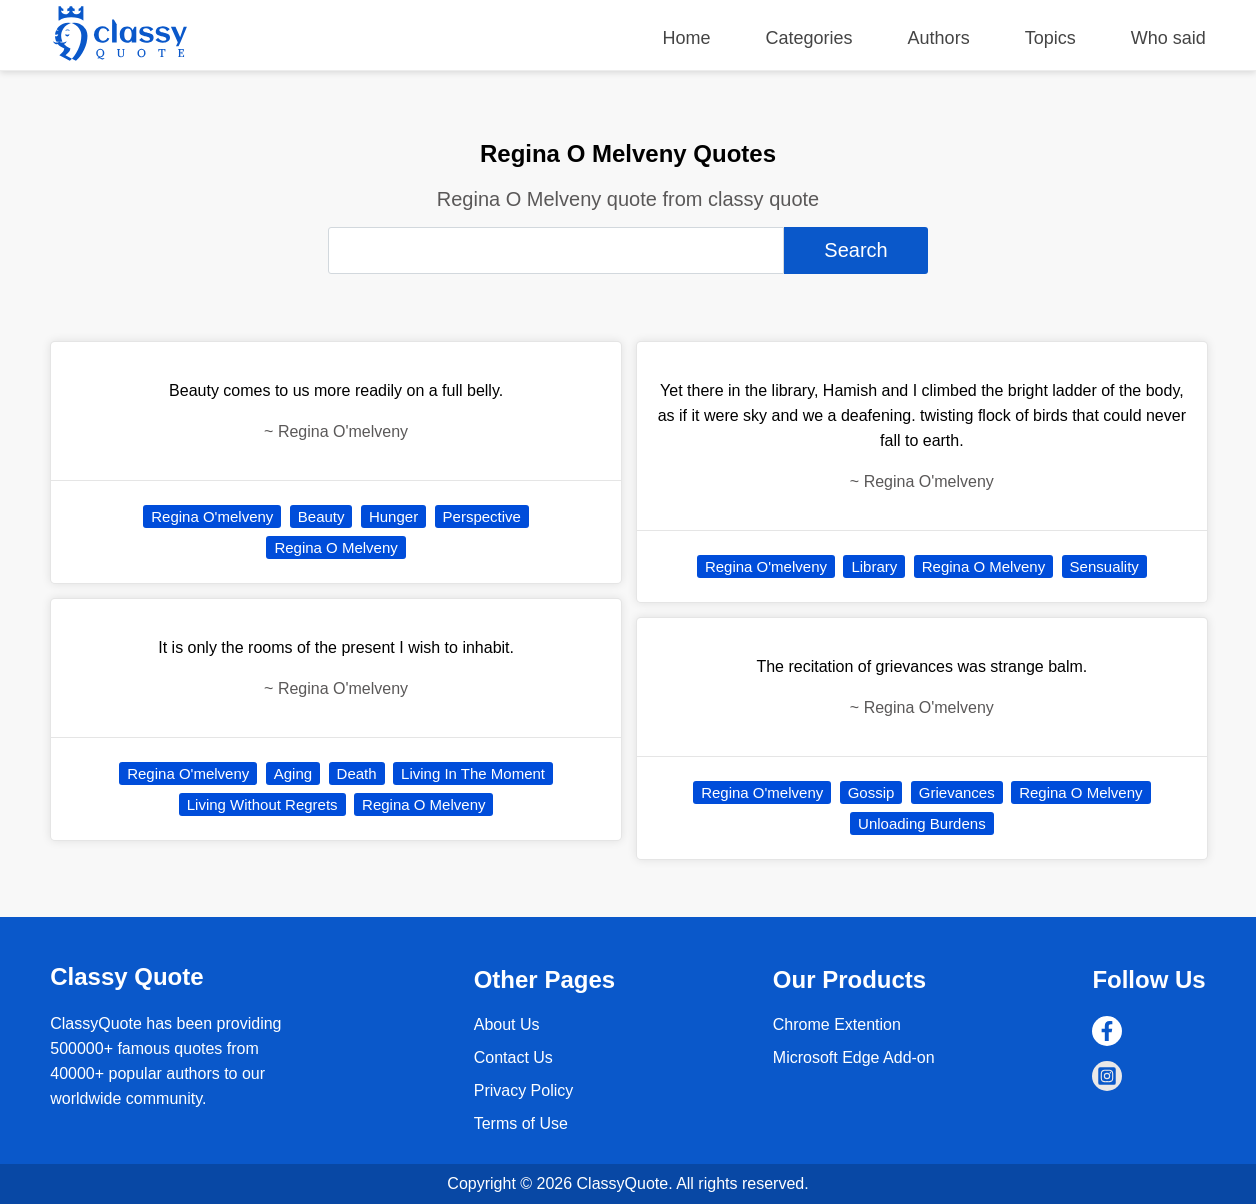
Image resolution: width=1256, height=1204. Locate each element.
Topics (1050, 38)
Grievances (957, 792)
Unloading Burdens (922, 823)
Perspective (482, 516)
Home (687, 38)
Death (357, 773)
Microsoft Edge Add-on (854, 1057)
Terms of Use (521, 1123)
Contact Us (513, 1057)
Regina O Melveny (335, 547)
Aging (293, 773)
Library (874, 566)
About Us (507, 1024)
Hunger (393, 516)
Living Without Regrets (262, 804)
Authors (939, 38)
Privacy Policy (524, 1090)
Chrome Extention (837, 1024)
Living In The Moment (473, 773)
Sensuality (1104, 566)
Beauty (321, 516)
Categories (809, 38)
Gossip (871, 792)
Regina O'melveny (212, 516)
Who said (1168, 38)
